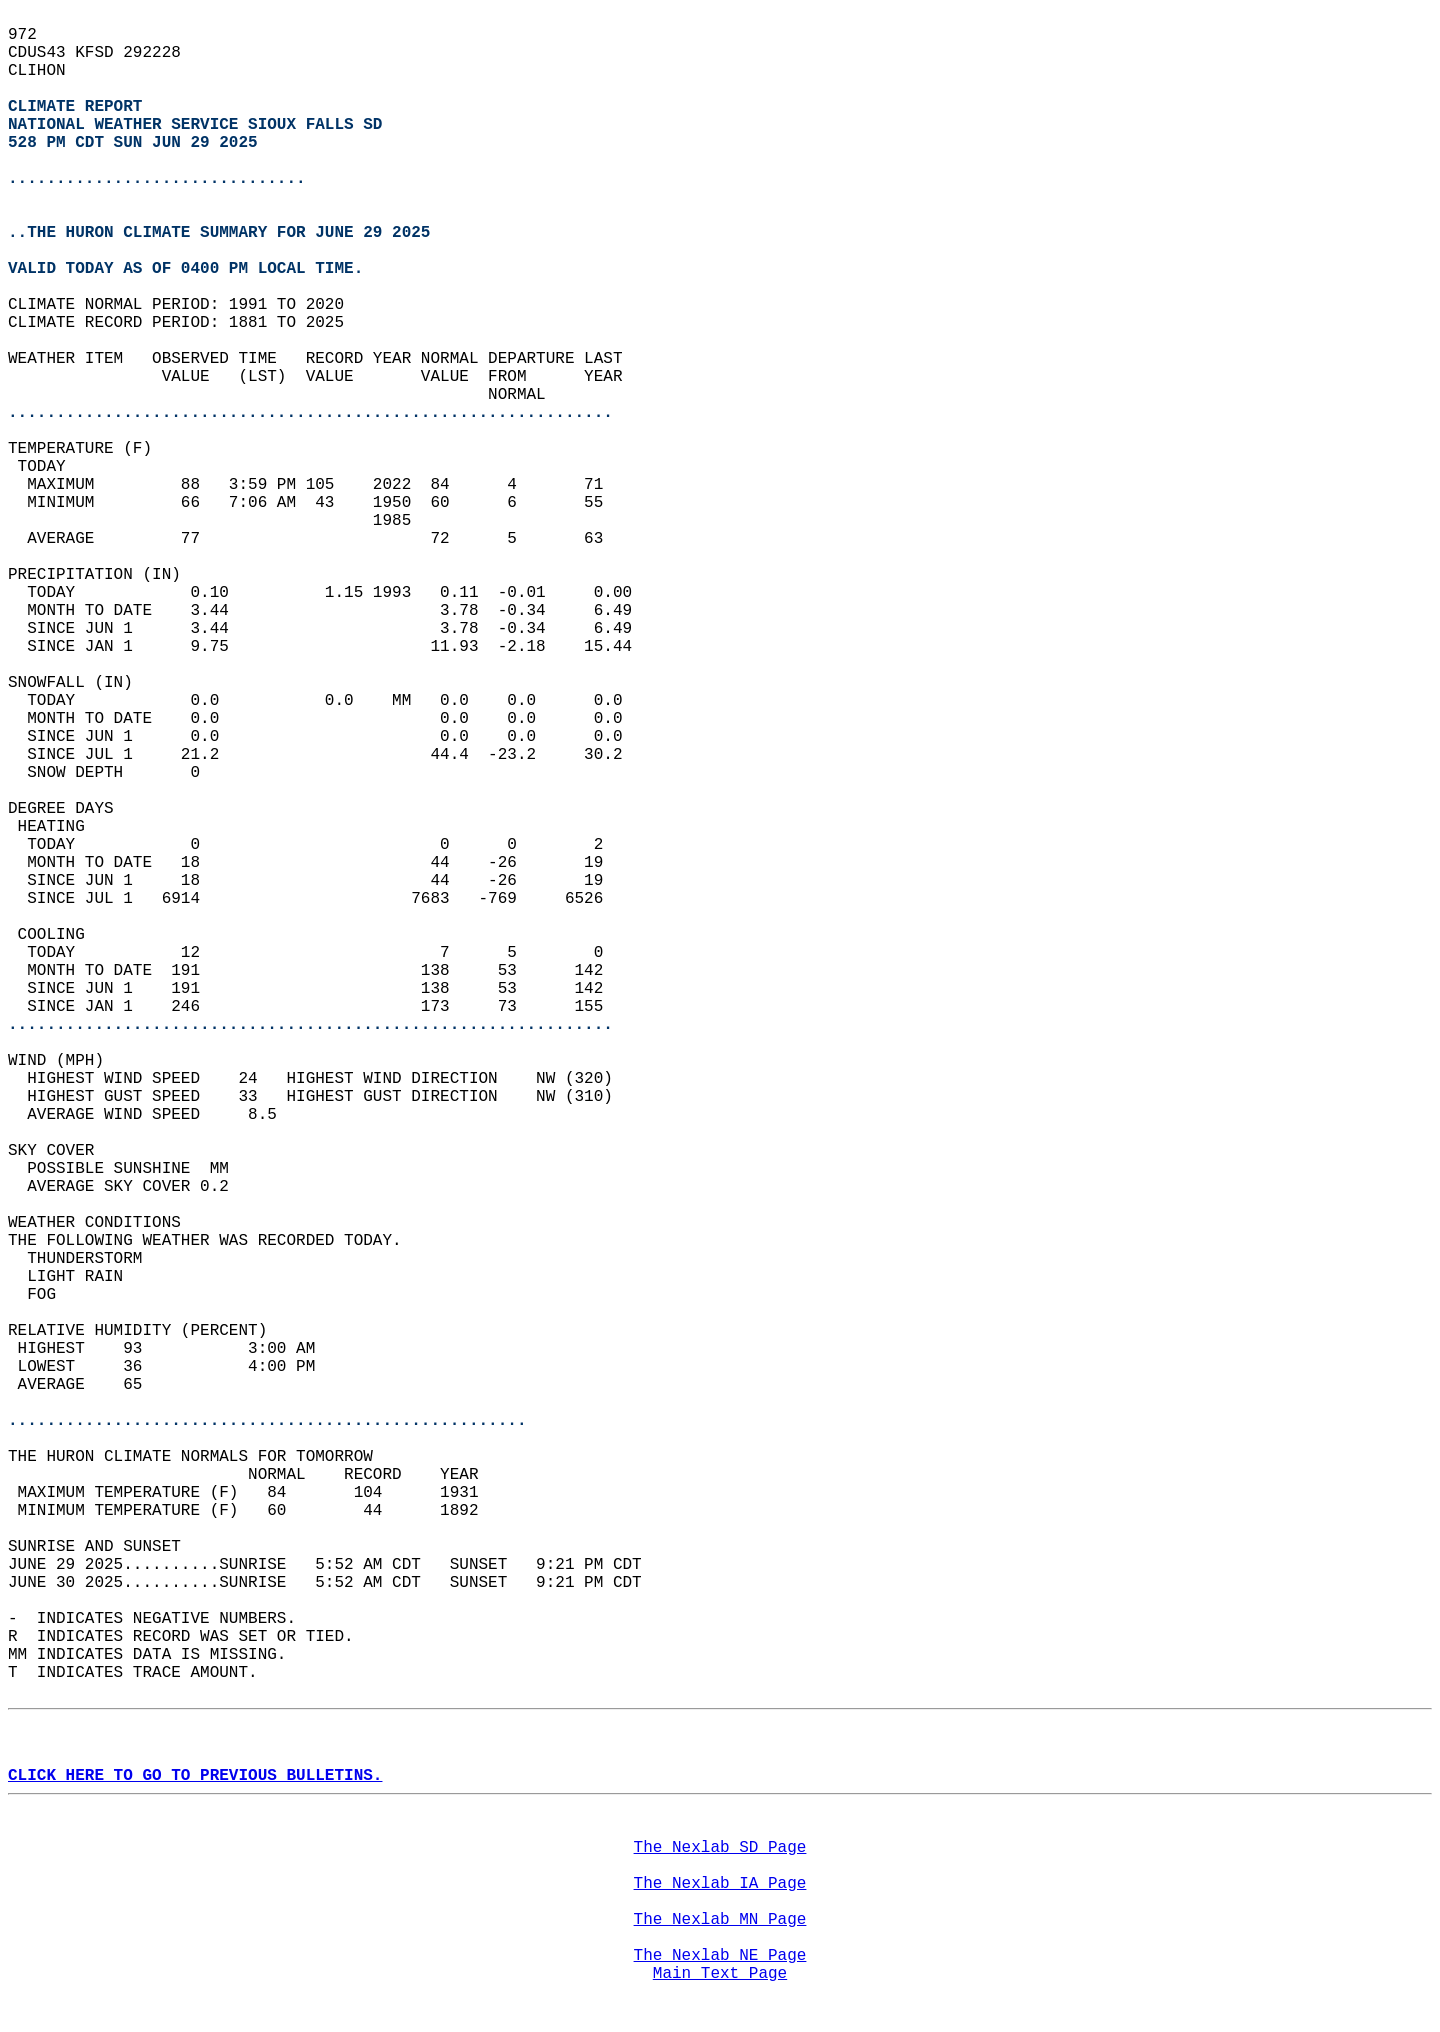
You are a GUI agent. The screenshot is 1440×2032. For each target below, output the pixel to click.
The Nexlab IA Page (720, 1884)
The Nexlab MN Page (720, 1920)
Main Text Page (720, 1974)
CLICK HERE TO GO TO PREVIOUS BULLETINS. (195, 1776)
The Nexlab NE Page (720, 1956)
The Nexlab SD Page (720, 1848)
